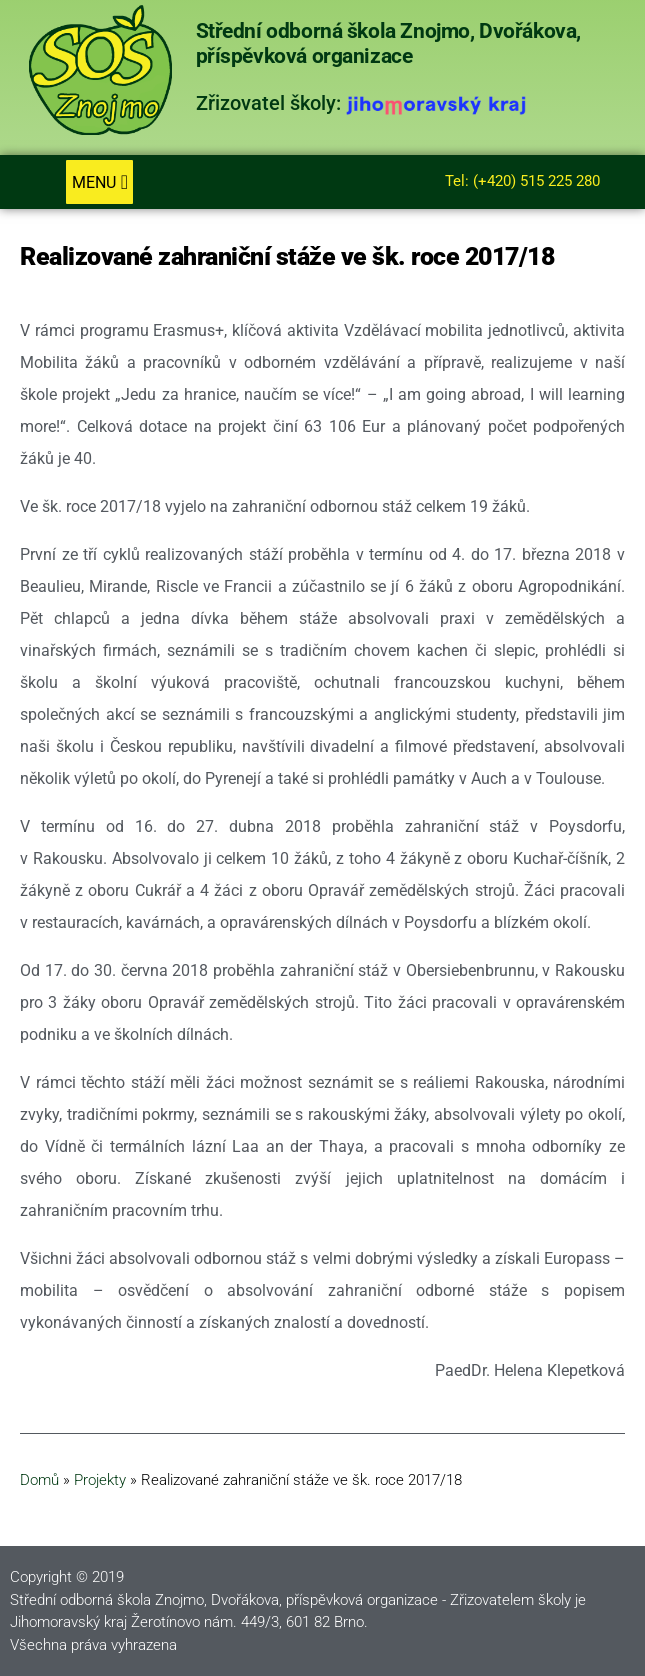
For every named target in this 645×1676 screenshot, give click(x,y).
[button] (99, 182)
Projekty (100, 1480)
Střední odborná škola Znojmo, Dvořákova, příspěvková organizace (389, 44)
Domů (39, 1480)
